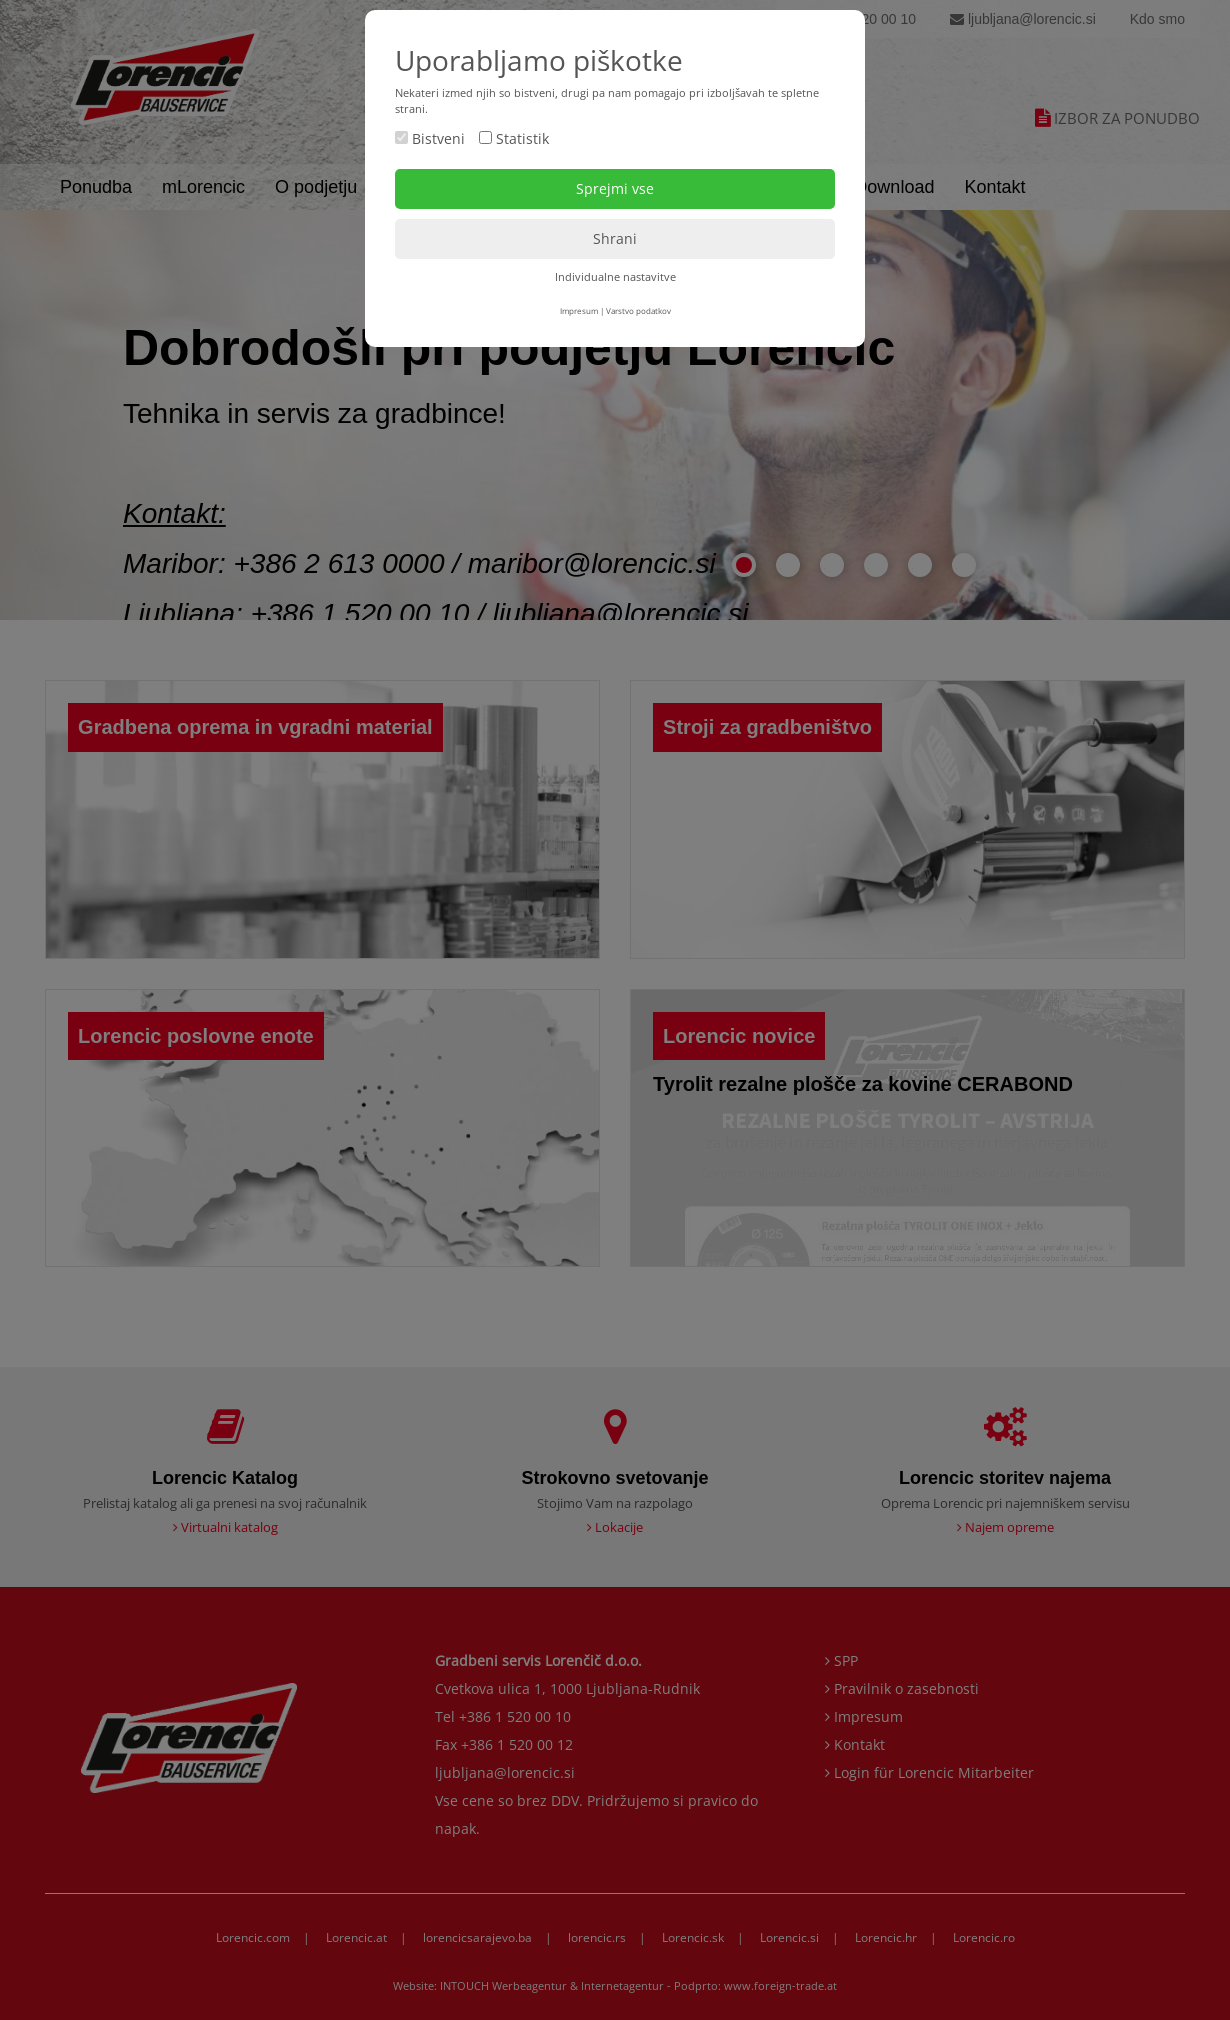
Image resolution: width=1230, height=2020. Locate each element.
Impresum (579, 310)
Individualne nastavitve (615, 276)
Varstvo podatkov (638, 310)
